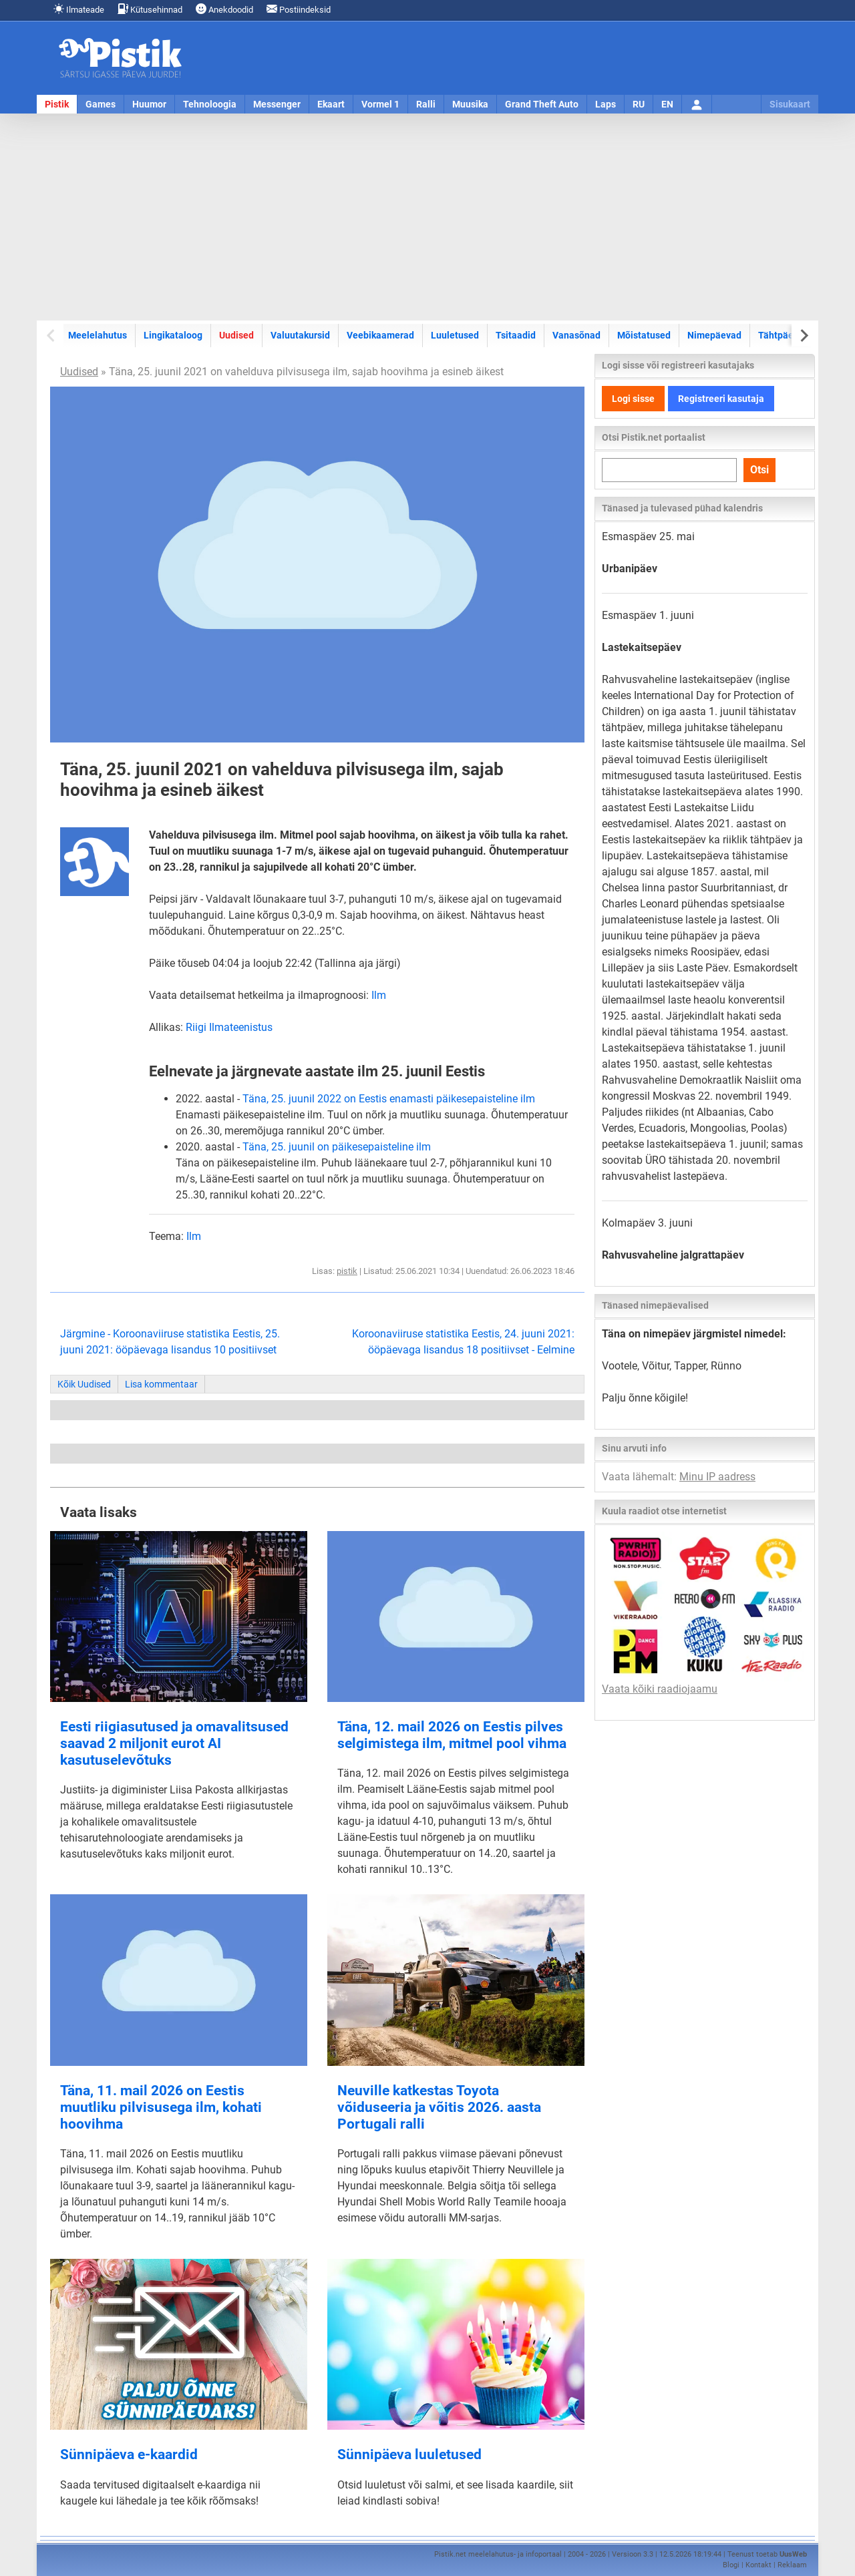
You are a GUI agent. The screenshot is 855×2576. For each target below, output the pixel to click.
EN (667, 104)
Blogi (731, 2565)
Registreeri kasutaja (721, 398)
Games (101, 104)
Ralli (426, 104)
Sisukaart (790, 104)
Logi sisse (633, 398)
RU (639, 104)
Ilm (378, 995)
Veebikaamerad (380, 335)
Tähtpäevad (783, 335)
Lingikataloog (173, 335)
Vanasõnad (576, 335)
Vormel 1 (380, 104)
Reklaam (792, 2565)
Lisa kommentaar (161, 1384)
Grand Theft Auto (541, 104)
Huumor (149, 104)
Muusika (470, 104)
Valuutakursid (300, 335)
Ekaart (331, 104)
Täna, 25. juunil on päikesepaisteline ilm (336, 1146)
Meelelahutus (97, 335)
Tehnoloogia (209, 104)
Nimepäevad (714, 335)
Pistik (57, 104)
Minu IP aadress (717, 1476)
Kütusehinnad (150, 9)
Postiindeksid (299, 9)
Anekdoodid (224, 9)
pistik (347, 1271)
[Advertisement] (427, 217)
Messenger (277, 104)
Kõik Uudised (84, 1384)
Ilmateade (78, 9)
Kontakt (758, 2565)
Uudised (236, 335)
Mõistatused (644, 335)
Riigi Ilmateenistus (229, 1027)
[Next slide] (803, 335)
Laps (605, 104)
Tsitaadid (516, 335)
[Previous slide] (51, 335)
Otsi (759, 469)
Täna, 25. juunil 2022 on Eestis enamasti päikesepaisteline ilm (388, 1098)
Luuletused (455, 335)
